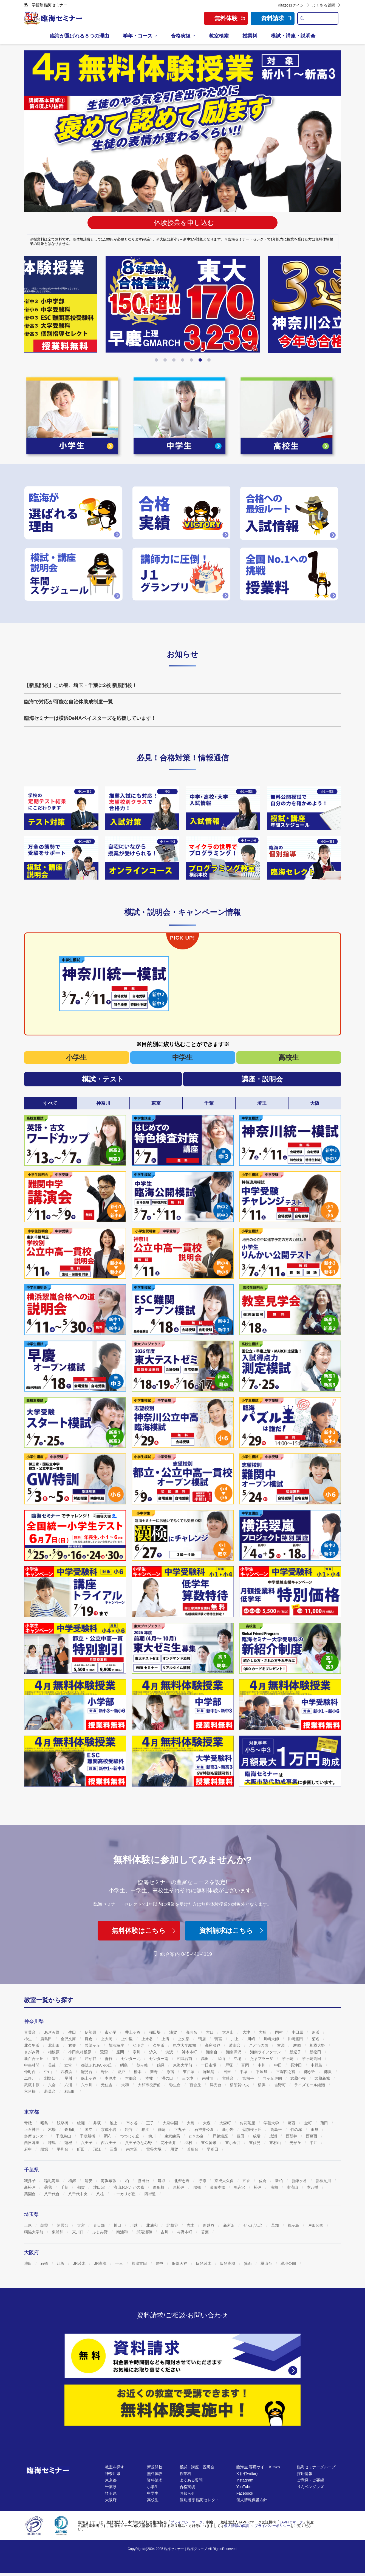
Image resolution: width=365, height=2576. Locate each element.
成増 (257, 2136)
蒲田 (324, 2123)
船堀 (44, 2149)
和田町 (70, 2091)
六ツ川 (87, 2085)
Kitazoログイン (294, 5)
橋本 (138, 2072)
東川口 (78, 2232)
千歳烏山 (64, 2136)
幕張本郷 (218, 2187)
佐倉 (263, 2181)
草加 (275, 2225)
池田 (28, 2263)
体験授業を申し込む (184, 222)
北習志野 (182, 2181)
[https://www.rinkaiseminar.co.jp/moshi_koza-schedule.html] (74, 574)
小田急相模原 (80, 2052)
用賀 (174, 2149)
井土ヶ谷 (133, 2032)
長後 (52, 2065)
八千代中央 (78, 2194)
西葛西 (312, 2136)
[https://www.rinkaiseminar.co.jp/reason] (74, 513)
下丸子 (180, 2129)
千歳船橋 (88, 2136)
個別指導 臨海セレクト (199, 2500)
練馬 (52, 2143)
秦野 (154, 2072)
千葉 (65, 2187)
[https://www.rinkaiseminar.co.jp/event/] (61, 858)
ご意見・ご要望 (310, 2480)
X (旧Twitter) (247, 2473)
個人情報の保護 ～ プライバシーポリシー (257, 2526)
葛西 (292, 2123)
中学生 (182, 1057)
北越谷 (172, 2225)
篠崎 (162, 2129)
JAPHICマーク (291, 2522)
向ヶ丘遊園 (273, 2078)
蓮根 (68, 2143)
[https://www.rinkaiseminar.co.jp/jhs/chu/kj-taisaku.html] (142, 808)
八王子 (87, 2143)
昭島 (44, 2123)
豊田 (241, 2136)
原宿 (170, 2072)
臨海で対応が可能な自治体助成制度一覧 (68, 702)
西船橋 (159, 2187)
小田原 (298, 2032)
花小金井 (169, 2143)
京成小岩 (109, 2129)
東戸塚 (189, 2072)
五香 (246, 2181)
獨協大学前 (34, 2232)
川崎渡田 (296, 2039)
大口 (210, 2032)
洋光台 (216, 2085)
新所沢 (229, 2225)
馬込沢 (240, 2187)
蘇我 (48, 2187)
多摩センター (36, 2136)
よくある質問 (326, 5)
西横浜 (67, 2072)
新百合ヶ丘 (34, 2058)
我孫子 (30, 2181)
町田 (81, 2149)
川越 (134, 2225)
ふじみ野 (100, 2232)
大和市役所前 (150, 2085)
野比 (105, 2072)
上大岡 (107, 2039)
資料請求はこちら (232, 1930)
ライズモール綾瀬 (310, 2085)
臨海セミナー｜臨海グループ (185, 2549)
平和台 (63, 2149)
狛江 (146, 2129)
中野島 (317, 2065)
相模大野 (318, 2045)
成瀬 (273, 2136)
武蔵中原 (32, 2085)
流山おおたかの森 (129, 2187)
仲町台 (30, 2072)
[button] (156, 360)
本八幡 (313, 2187)
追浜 (316, 2032)
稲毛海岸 (52, 2181)
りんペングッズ (310, 2487)
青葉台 (30, 2032)
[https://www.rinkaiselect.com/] (304, 858)
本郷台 (131, 2078)
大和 (125, 2085)
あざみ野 (52, 2032)
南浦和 (122, 2232)
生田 (72, 2032)
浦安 (89, 2181)
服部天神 (180, 2263)
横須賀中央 (240, 2085)
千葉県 (111, 2487)
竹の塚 (296, 2129)
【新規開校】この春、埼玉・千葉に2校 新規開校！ (80, 685)
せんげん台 (254, 2225)
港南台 (235, 2045)
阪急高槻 (228, 2263)
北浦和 (152, 2225)
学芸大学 (272, 2123)
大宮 (81, 2225)
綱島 (124, 2065)
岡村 (279, 2032)
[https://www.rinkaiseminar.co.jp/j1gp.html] (182, 574)
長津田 (296, 2065)
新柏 (279, 2181)
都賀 (81, 2187)
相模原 (54, 2052)
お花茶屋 (248, 2123)
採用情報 (304, 2473)
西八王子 (109, 2143)
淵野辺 (50, 2078)
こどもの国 (259, 2045)
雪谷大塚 (154, 2149)
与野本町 (185, 2232)
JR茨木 (80, 2263)
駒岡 (297, 2045)
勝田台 (144, 2181)
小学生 (76, 1057)
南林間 (208, 2078)
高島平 (276, 2129)
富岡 (245, 2065)
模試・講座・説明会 (293, 36)
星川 (68, 2078)
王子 (150, 2123)
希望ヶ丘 (93, 2045)
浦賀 (173, 2032)
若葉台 (50, 2091)
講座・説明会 (262, 1079)
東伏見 (255, 2143)
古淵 (281, 2045)
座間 (120, 2052)
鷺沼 (104, 2052)
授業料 (249, 36)
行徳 (202, 2181)
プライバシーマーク (187, 2522)
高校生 (288, 1057)
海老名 (192, 2032)
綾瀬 (81, 2123)
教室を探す (114, 2467)
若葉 (205, 2232)
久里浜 (159, 2045)
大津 (246, 2032)
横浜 (262, 2085)
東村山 (275, 2143)
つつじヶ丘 (130, 2136)
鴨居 (202, 2039)
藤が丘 (310, 2072)
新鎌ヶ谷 (300, 2181)
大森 (207, 2123)
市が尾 (111, 2032)
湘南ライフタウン (266, 2052)
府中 (28, 2149)
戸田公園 (316, 2225)
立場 (238, 2058)
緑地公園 (289, 2263)
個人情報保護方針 (251, 2500)
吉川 (165, 2232)
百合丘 (195, 2085)
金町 (308, 2123)
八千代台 (52, 2194)
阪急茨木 (204, 2263)
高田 (205, 2058)
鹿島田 (46, 2039)
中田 (278, 2065)
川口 (118, 2225)
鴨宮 (218, 2039)
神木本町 (190, 2052)
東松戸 (179, 2187)
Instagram (244, 2480)
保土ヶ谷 (89, 2078)
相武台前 (185, 2058)
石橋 (44, 2263)
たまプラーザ (262, 2058)
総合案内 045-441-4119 (182, 1954)
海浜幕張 (109, 2181)
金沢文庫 (69, 2039)
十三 (119, 2263)
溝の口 (168, 2078)
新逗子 (296, 2052)
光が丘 (296, 2143)
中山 (48, 2072)
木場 (52, 2129)
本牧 (149, 2078)
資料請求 (276, 18)
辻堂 (68, 2065)
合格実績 (181, 36)
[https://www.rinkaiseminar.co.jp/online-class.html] (142, 858)
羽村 (189, 2143)
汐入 (153, 2052)
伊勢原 (91, 2032)
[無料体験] (182, 2405)
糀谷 (129, 2129)
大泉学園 (171, 2123)
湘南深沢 (234, 2052)
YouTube (243, 2487)
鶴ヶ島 (294, 2225)
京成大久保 (224, 2181)
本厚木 (111, 2078)
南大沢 (132, 2149)
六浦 (68, 2085)
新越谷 (209, 2225)
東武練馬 (173, 2136)
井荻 (97, 2123)
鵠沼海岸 (117, 2045)
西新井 (292, 2136)
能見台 (87, 2072)
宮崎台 (228, 2078)
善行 (109, 2058)
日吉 (227, 2072)
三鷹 (114, 2149)
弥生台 (175, 2085)
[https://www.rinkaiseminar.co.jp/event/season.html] (183, 304)
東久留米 (209, 2143)
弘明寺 (139, 2045)
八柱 (100, 2194)
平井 (314, 2143)
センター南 (159, 2058)
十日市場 (209, 2065)
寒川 (137, 2052)
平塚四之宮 (286, 2072)
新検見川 (324, 2181)
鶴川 (152, 2136)
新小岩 (228, 2129)
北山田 (54, 2045)
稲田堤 (155, 2032)
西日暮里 (32, 2143)
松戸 (258, 2187)
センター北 (131, 2058)
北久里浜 (32, 2045)
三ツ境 (188, 2078)
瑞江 (97, 2149)
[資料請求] (182, 2356)
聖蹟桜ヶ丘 (252, 2129)
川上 (235, 2039)
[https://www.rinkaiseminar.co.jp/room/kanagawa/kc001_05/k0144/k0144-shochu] (223, 858)
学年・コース (137, 36)
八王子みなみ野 (139, 2143)
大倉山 (228, 2032)
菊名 (316, 2039)
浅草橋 (63, 2123)
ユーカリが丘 (124, 2194)
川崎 (251, 2039)
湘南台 (212, 2052)
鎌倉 (89, 2039)
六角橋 (30, 2091)
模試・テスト (103, 1079)
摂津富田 (140, 2263)
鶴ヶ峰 (143, 2065)
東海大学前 (183, 2065)
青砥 (28, 2123)
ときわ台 (196, 2136)
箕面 (248, 2263)
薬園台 (30, 2194)
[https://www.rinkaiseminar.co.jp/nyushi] (290, 513)
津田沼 (99, 2187)
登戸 (121, 2072)
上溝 (166, 2039)
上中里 (127, 2039)
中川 (262, 2065)
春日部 (99, 2225)
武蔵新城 (323, 2078)
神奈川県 (112, 2473)
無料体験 (154, 2473)
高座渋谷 (213, 2045)
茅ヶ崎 (288, 2058)
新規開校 (154, 2467)
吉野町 (280, 2085)
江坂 (61, 2263)
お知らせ (187, 2493)
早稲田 (213, 2149)
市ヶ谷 (132, 2123)
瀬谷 (72, 2058)
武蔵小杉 (298, 2078)
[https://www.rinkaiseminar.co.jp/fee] (290, 574)
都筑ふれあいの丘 (97, 2065)
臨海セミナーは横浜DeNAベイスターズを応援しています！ (90, 718)
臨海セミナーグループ (316, 2467)
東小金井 (233, 2143)
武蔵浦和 (145, 2232)
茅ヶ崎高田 (312, 2058)
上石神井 (32, 2129)
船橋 (197, 2187)
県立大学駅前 (185, 2045)
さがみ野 (32, 2052)
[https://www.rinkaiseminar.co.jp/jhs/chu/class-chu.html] (61, 808)
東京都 (111, 2480)
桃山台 (267, 2263)
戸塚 (229, 2065)
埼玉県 (111, 2493)
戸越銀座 (221, 2136)
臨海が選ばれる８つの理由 (79, 36)
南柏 (274, 2187)
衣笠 (72, 2045)
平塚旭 (262, 2072)
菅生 (56, 2058)
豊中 (159, 2263)
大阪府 (111, 2500)
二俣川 (30, 2078)
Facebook (244, 2493)
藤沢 (328, 2072)
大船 (263, 2032)
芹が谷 (91, 2058)
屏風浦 (209, 2072)
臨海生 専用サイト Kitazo (258, 2467)
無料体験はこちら (144, 1930)
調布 (108, 2136)
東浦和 (58, 2232)
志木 (191, 2225)
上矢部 (184, 2039)
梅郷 (72, 2181)
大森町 (225, 2123)
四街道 (150, 2194)
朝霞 (44, 2225)
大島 (191, 2123)
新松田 (316, 2052)
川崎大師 (272, 2039)
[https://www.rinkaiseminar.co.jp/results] (182, 513)
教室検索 (219, 36)
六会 (52, 2085)
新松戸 (30, 2187)
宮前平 (248, 2078)
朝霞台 (63, 2225)
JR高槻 (100, 2263)
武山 (221, 2058)
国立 (89, 2129)
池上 (114, 2123)
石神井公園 (204, 2129)
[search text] (322, 18)
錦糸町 (70, 2129)
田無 (315, 2129)
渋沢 (169, 2052)
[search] (302, 18)
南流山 (293, 2187)
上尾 (28, 2225)
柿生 (28, 2039)
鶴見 (161, 2065)
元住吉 (107, 2085)
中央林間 (32, 2065)
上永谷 (148, 2039)
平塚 (244, 2072)
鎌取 (162, 2181)
